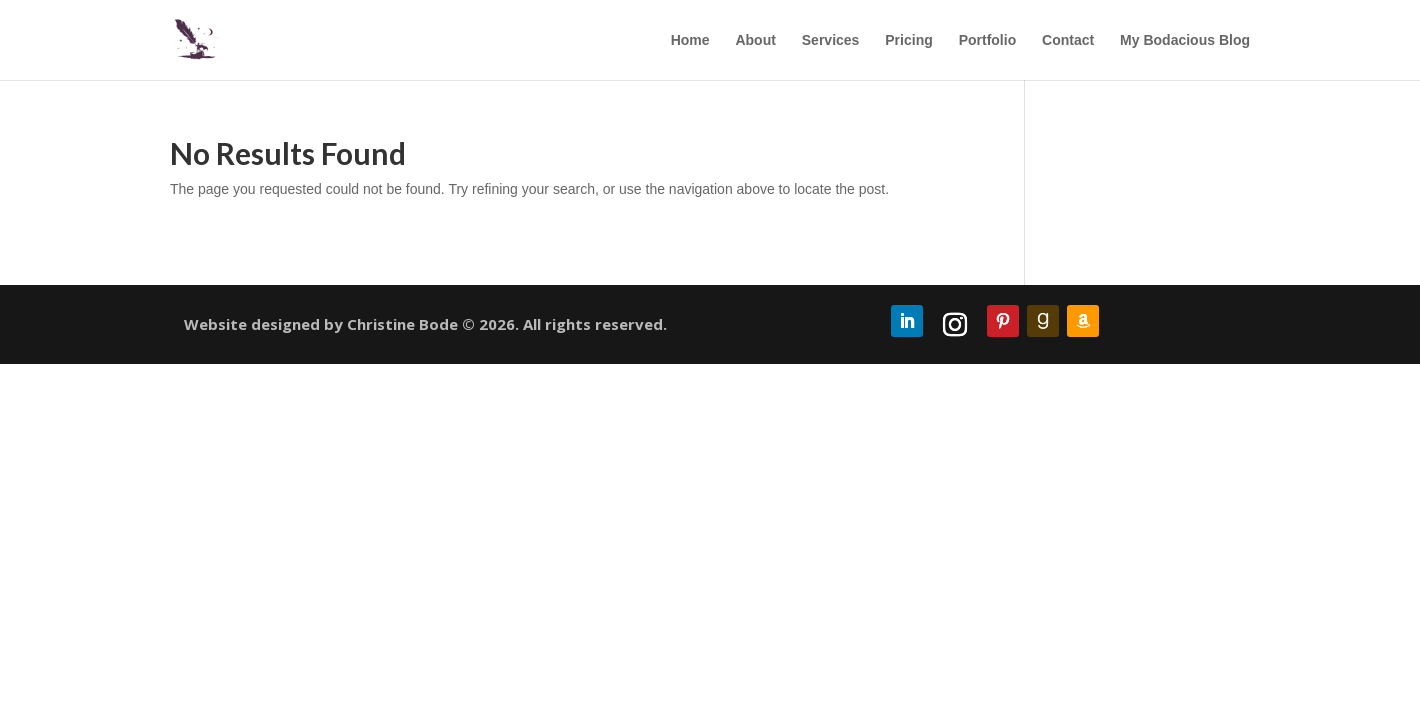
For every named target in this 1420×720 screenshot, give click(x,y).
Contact (1068, 40)
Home (690, 40)
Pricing (908, 40)
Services (831, 40)
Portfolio (988, 40)
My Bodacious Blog (1185, 40)
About (755, 40)
